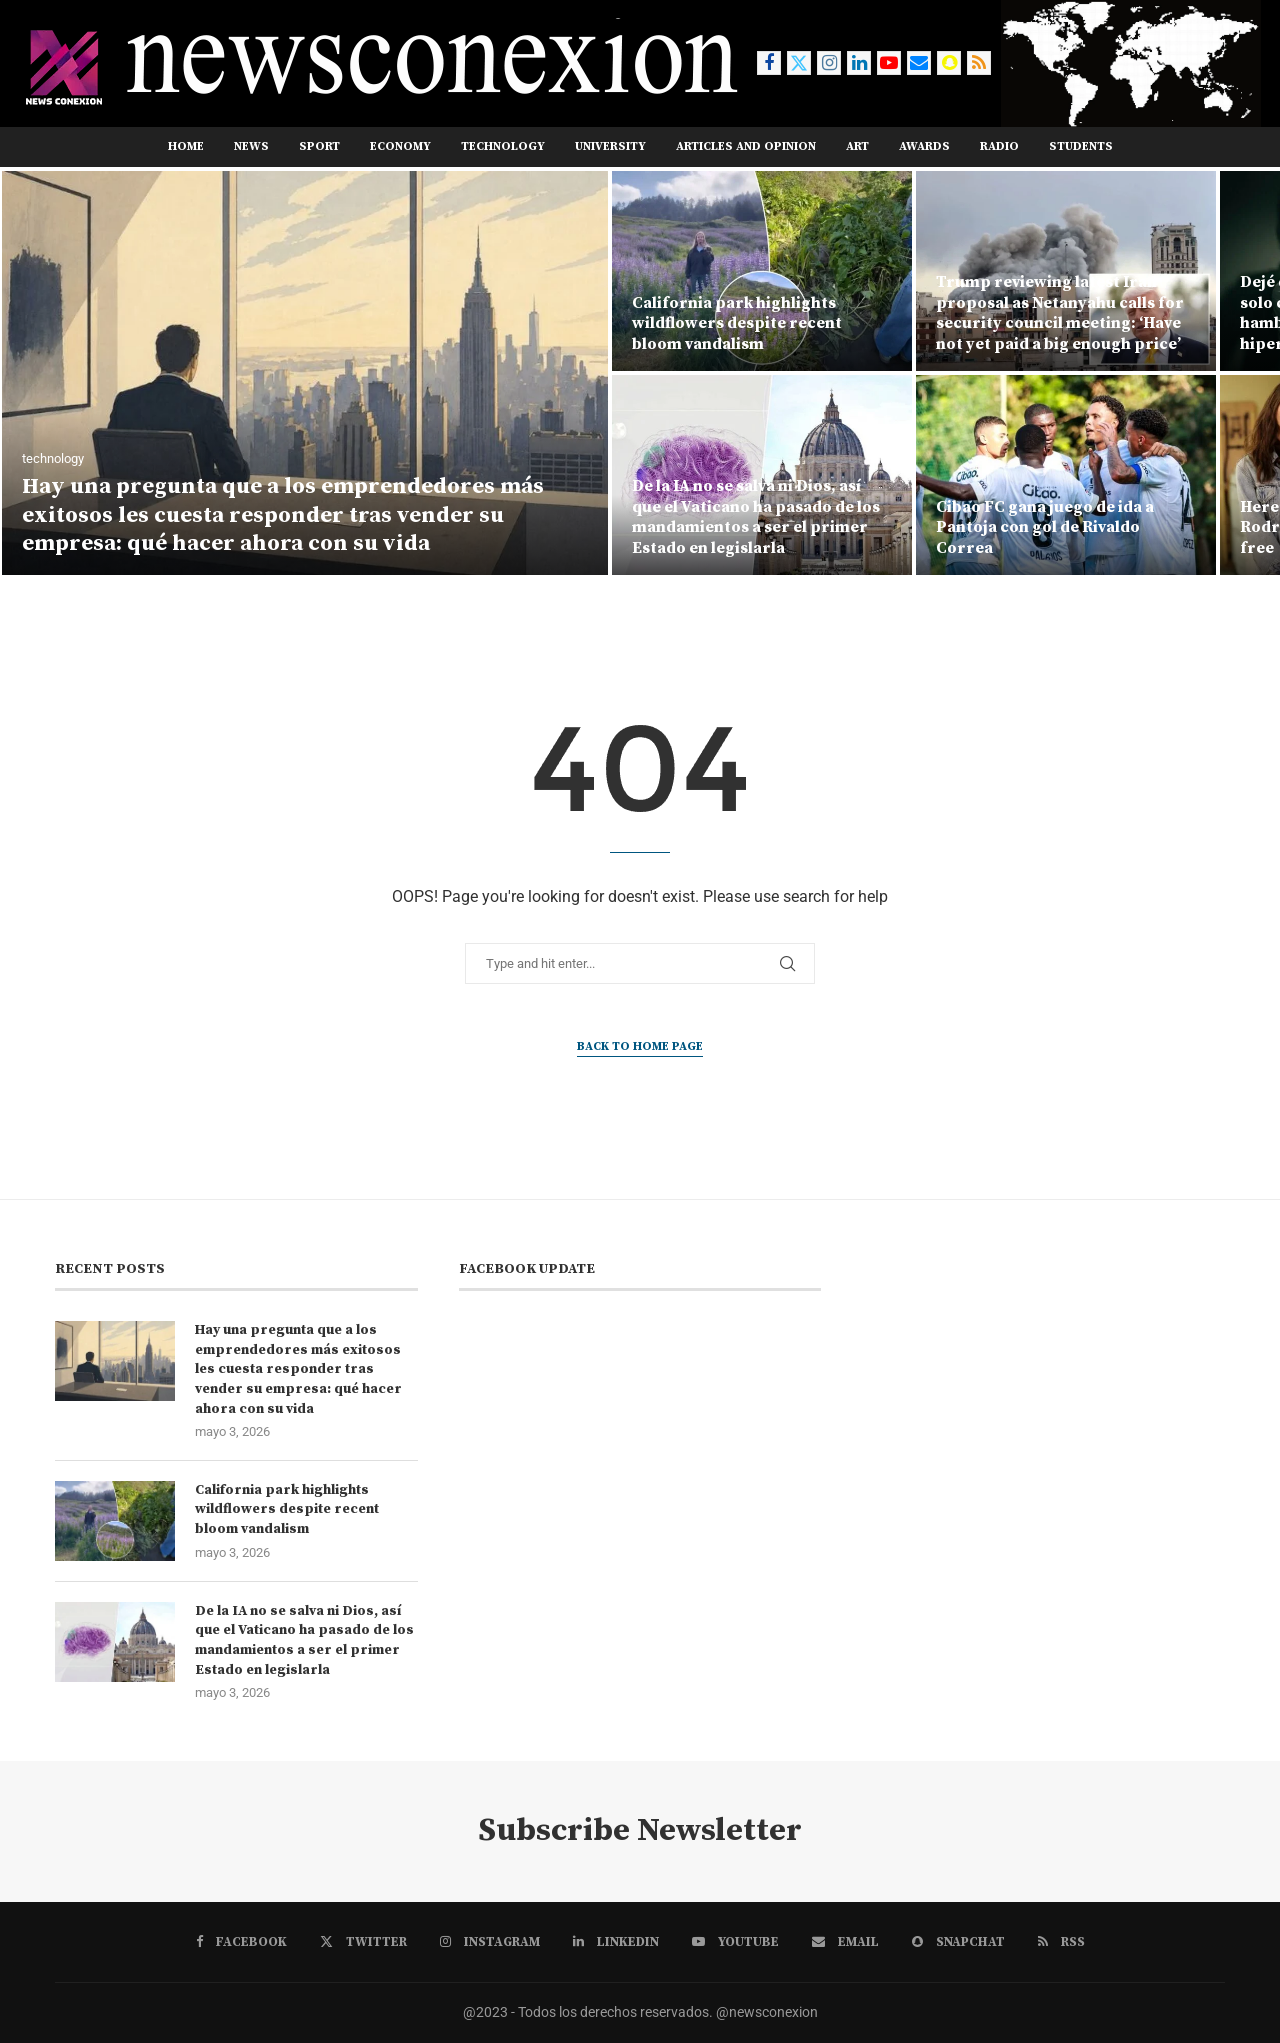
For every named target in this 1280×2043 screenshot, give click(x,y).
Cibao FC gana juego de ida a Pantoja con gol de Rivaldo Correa (1045, 528)
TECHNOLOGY (503, 146)
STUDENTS (1081, 146)
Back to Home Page (640, 1046)
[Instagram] (829, 63)
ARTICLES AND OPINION (746, 146)
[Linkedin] (859, 63)
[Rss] (979, 63)
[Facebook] (769, 63)
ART (857, 146)
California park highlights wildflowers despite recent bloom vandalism (737, 324)
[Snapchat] (949, 63)
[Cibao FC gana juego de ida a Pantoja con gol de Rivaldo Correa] (1066, 475)
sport (319, 146)
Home (186, 146)
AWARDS (924, 146)
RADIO (999, 146)
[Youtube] (889, 63)
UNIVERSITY (610, 146)
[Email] (919, 63)
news (251, 146)
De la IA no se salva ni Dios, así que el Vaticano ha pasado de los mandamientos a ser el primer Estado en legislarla (756, 517)
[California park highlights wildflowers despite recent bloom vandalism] (762, 271)
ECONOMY (400, 146)
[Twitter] (799, 63)
